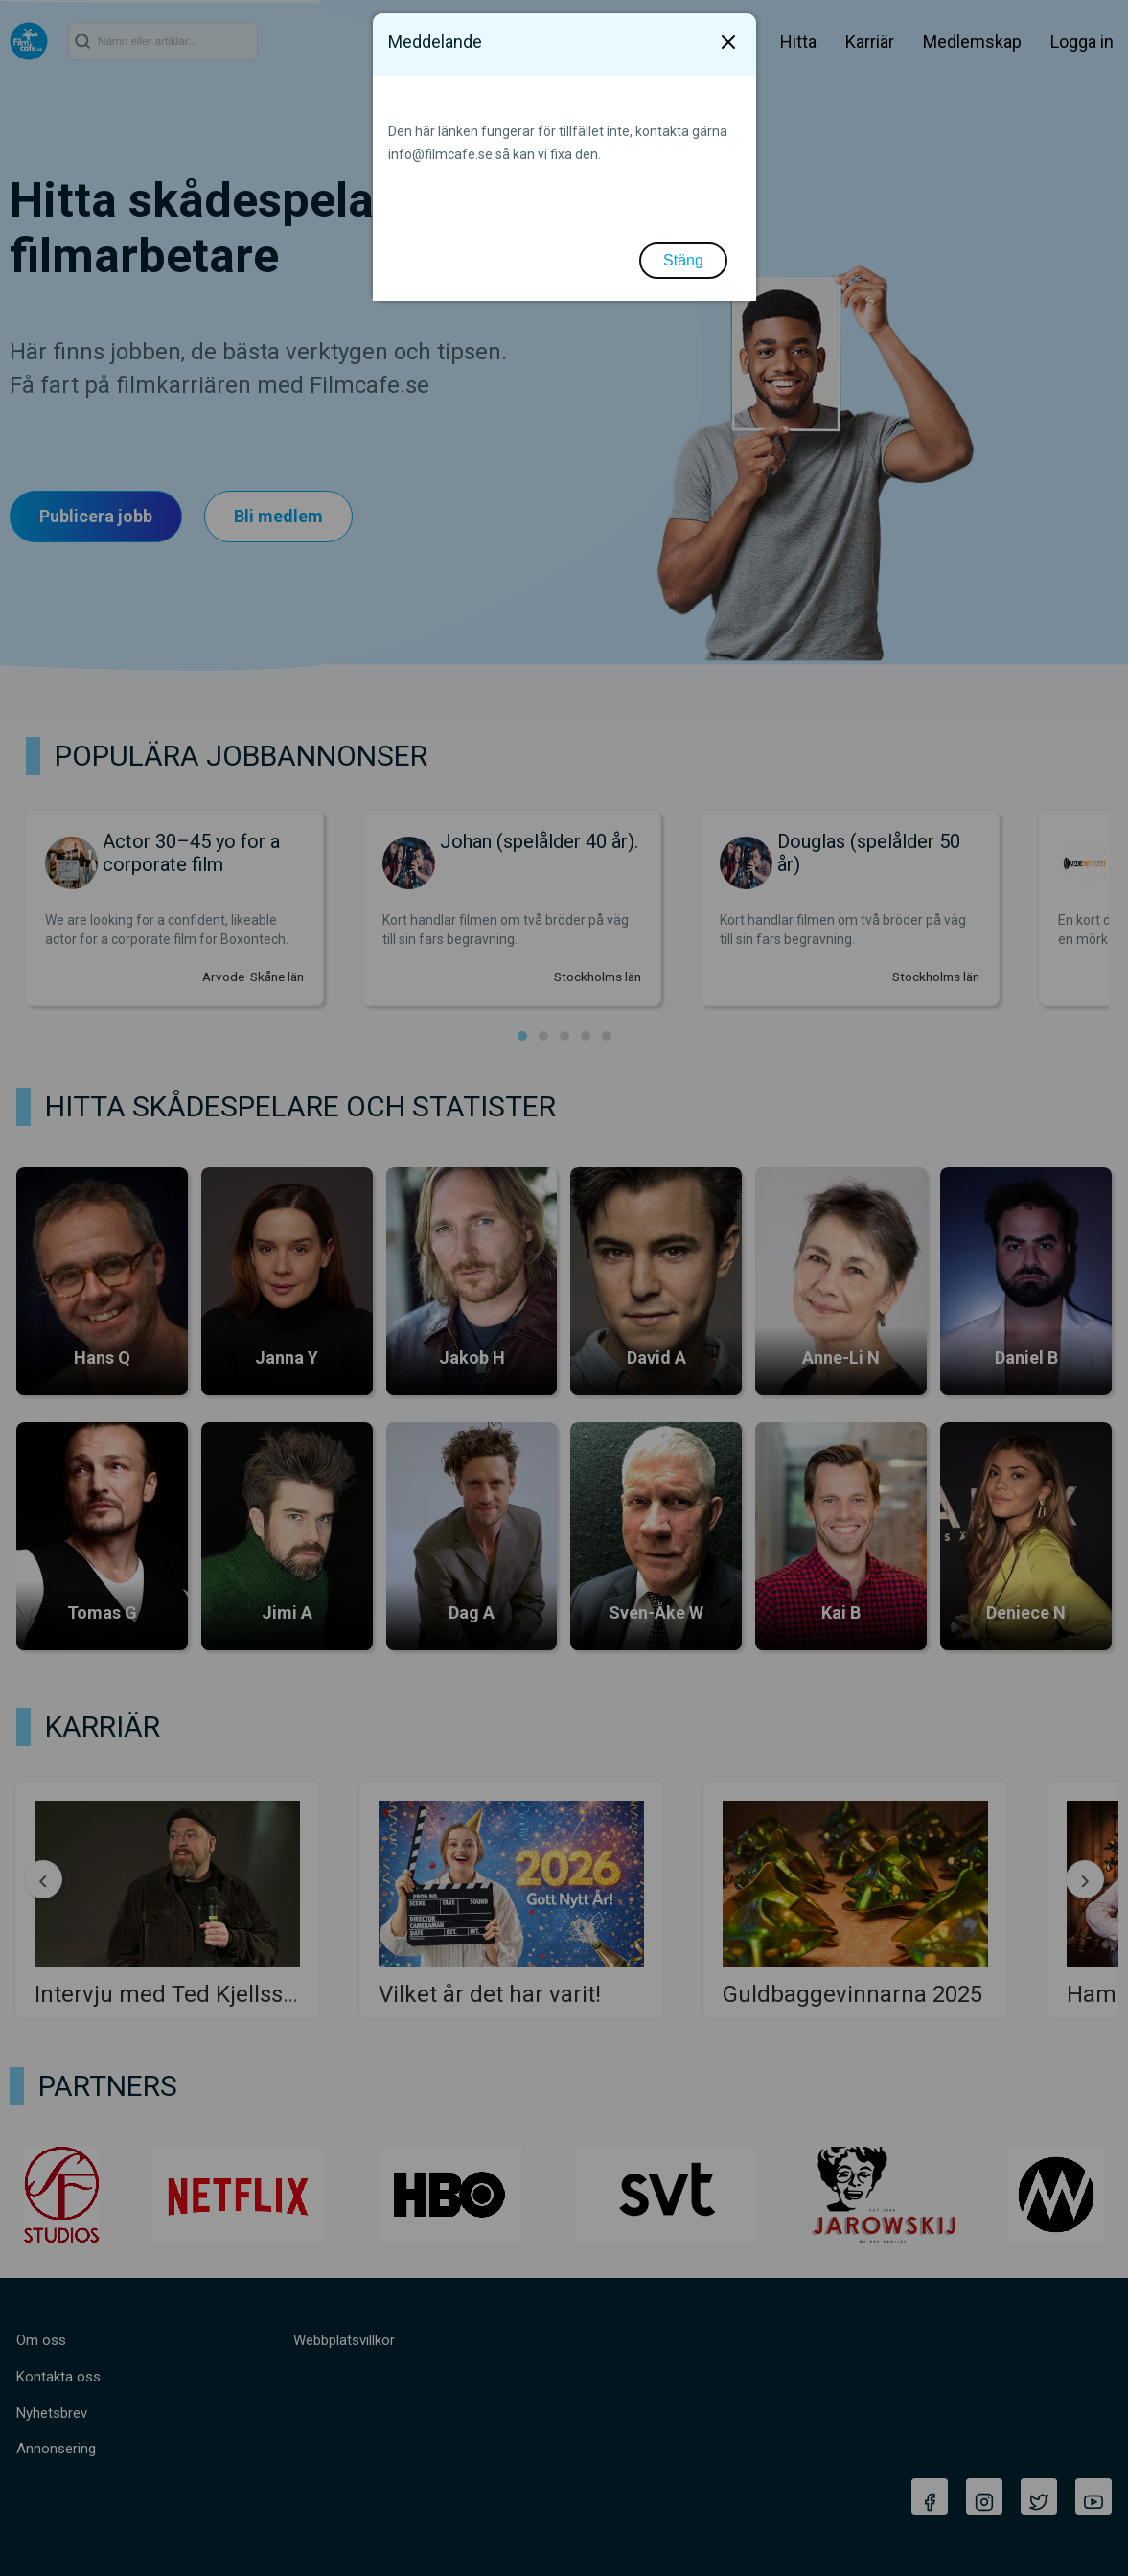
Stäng (683, 260)
